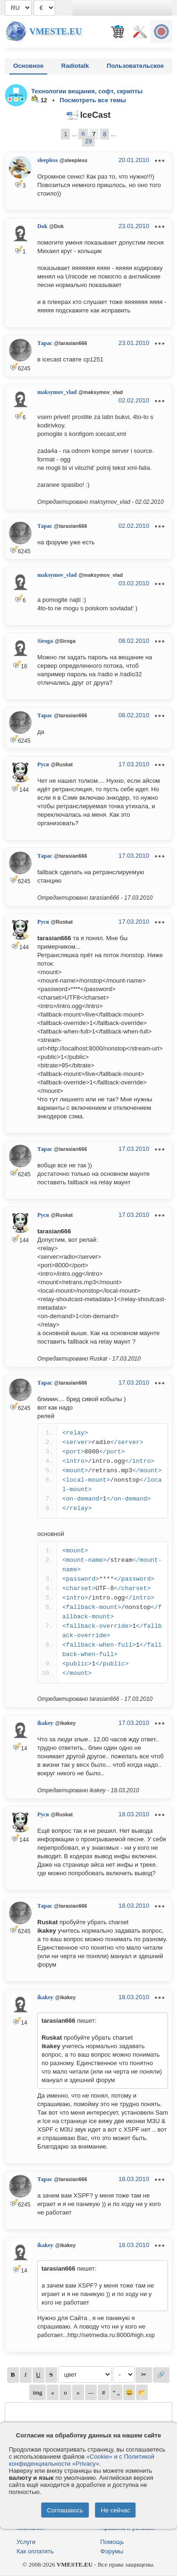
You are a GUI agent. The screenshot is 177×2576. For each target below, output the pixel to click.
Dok (42, 226)
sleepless (47, 160)
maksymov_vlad (56, 392)
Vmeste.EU (55, 31)
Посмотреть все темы (92, 100)
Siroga (45, 641)
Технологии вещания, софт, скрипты (87, 91)
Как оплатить (35, 2551)
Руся (43, 764)
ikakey (45, 1723)
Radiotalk (75, 65)
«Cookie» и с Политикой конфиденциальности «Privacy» (81, 2460)
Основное (28, 65)
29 (88, 141)
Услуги (26, 2541)
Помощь (112, 2541)
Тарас (44, 343)
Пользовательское (135, 65)
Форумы (112, 2551)
